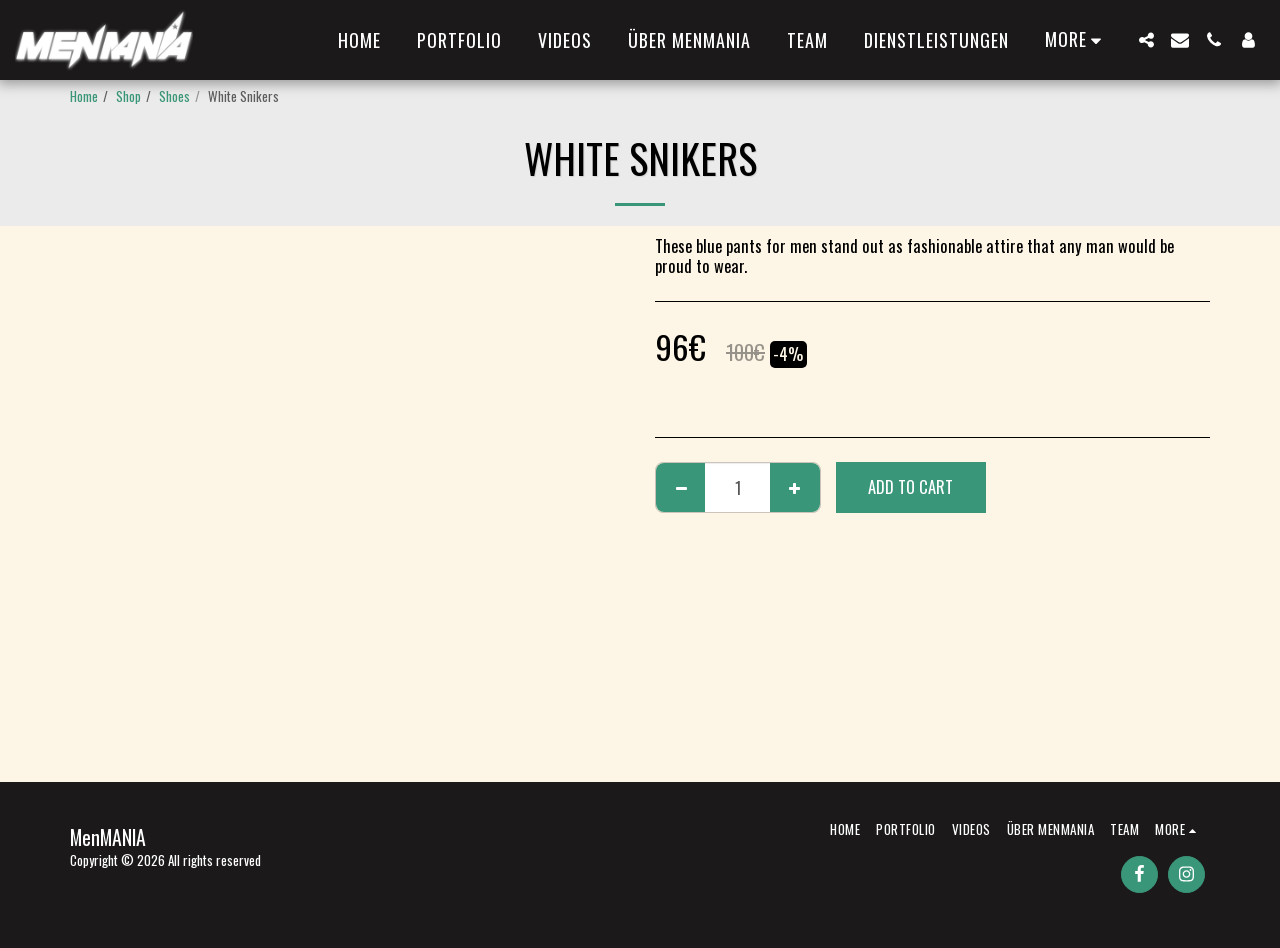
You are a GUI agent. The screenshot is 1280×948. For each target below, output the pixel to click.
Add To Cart (910, 486)
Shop (128, 96)
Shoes (174, 96)
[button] (1146, 40)
